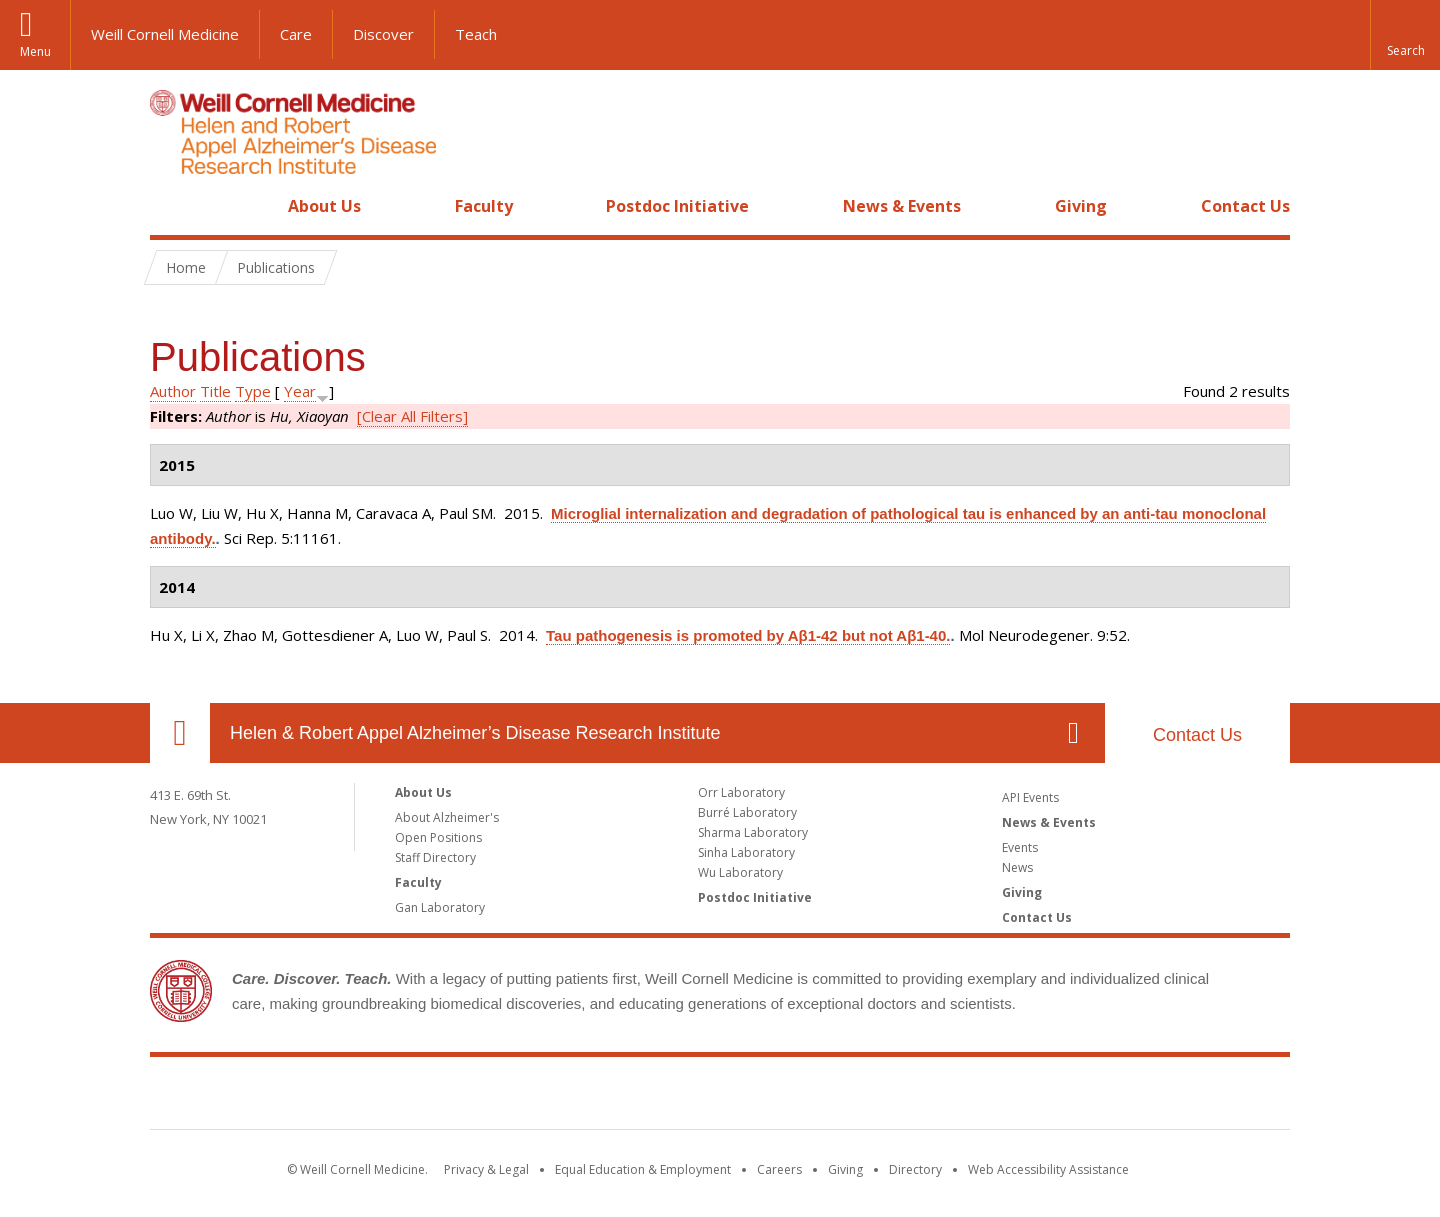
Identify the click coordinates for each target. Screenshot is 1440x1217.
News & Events (902, 206)
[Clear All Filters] (412, 416)
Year (300, 391)
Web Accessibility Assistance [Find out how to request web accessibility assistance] (1048, 1169)
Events (1020, 847)
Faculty (484, 206)
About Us (324, 206)
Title (215, 391)
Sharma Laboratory (753, 832)
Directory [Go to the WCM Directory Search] (915, 1169)
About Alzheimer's (447, 817)
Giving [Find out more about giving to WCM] (845, 1169)
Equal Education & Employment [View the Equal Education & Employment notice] (643, 1169)
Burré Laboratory (747, 812)
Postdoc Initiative (677, 206)
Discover (383, 34)
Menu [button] (35, 51)
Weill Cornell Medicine (165, 34)
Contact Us (1245, 206)
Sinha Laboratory (746, 852)
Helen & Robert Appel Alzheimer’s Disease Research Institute (475, 733)
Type (253, 391)
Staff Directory (435, 857)
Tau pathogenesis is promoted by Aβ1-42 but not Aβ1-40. (748, 635)
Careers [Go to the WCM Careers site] (779, 1169)
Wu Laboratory (740, 872)
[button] (1405, 35)
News (1017, 867)
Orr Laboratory (741, 792)
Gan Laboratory (440, 907)
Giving (1081, 206)
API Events (1030, 797)
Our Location (180, 733)
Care (296, 34)
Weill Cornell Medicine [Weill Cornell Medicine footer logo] (720, 1097)
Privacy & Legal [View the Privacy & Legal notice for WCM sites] (486, 1169)
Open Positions (438, 837)
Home (172, 206)
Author (173, 391)
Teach (476, 34)
